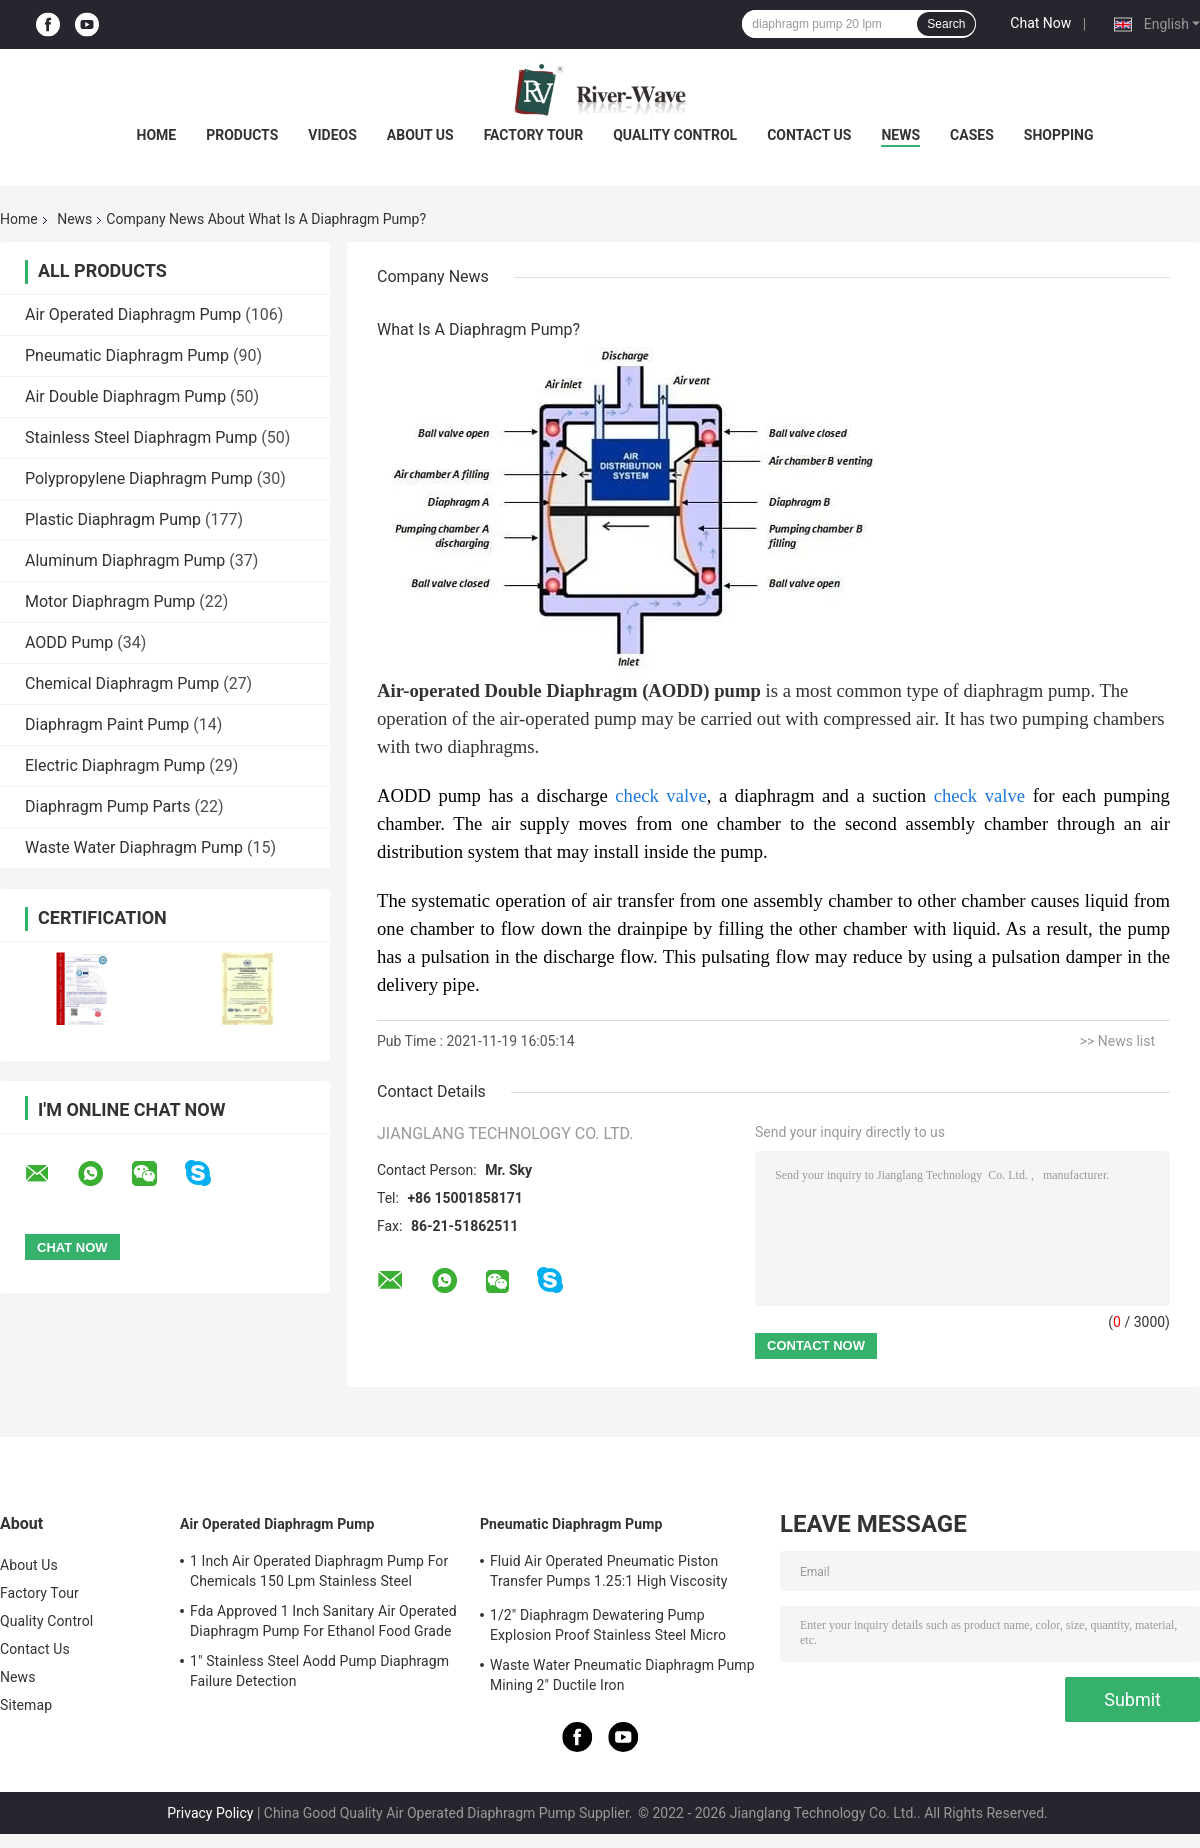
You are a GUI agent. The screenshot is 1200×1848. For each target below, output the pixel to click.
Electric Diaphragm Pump (115, 765)
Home (157, 135)
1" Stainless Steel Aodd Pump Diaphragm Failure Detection (319, 1671)
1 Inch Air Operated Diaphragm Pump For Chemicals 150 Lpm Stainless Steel (319, 1571)
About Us (420, 135)
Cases (972, 135)
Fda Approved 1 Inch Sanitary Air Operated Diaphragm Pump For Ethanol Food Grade (323, 1621)
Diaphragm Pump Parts (108, 806)
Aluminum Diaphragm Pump (125, 560)
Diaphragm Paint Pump (107, 724)
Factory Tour (534, 135)
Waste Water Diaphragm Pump (134, 847)
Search (946, 24)
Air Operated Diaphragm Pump (133, 314)
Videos (332, 135)
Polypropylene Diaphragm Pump (139, 478)
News (900, 135)
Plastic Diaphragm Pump (113, 519)
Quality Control (675, 135)
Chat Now (1040, 23)
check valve (660, 795)
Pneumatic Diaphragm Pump (127, 355)
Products (242, 135)
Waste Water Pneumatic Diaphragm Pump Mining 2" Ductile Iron (622, 1675)
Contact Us (809, 135)
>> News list (1117, 1041)
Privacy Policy (210, 1813)
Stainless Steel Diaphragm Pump (141, 437)
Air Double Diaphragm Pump (125, 396)
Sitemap (26, 1705)
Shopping (1059, 135)
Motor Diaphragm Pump (110, 601)
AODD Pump (69, 642)
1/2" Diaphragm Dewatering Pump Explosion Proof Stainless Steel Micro (608, 1625)
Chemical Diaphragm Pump (122, 683)
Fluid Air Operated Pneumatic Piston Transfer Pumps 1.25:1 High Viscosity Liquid (608, 1574)
